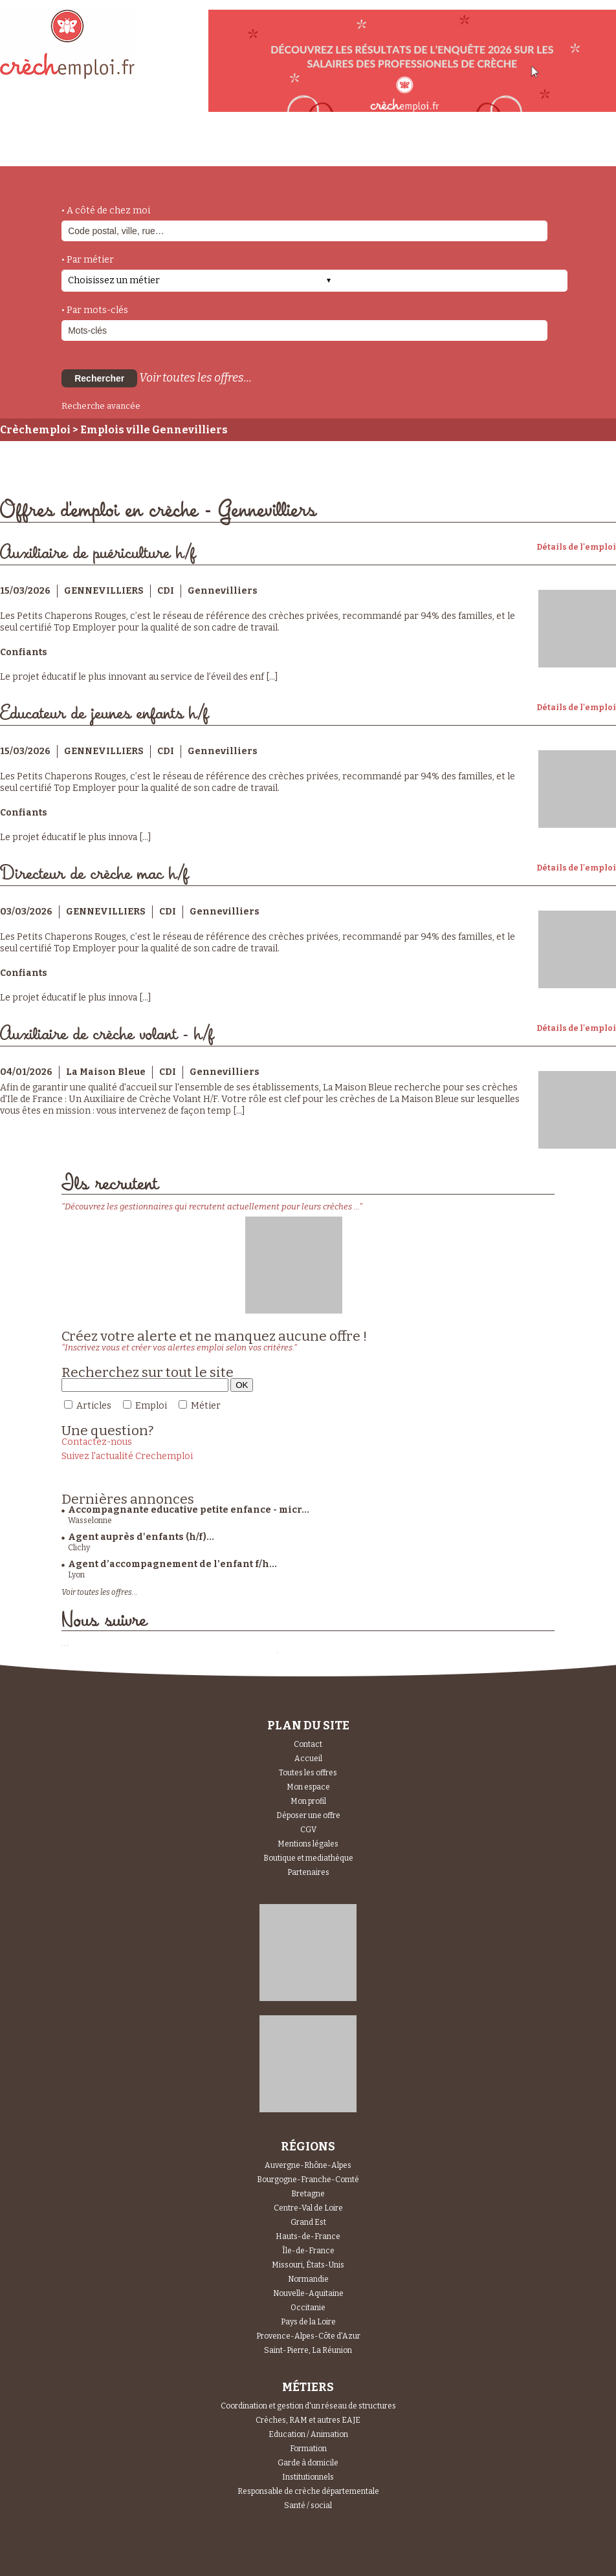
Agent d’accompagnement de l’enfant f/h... (172, 1564)
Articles (93, 1405)
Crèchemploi (35, 430)
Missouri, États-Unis (308, 2264)
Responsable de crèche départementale (308, 2491)
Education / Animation (308, 2434)
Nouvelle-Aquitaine (308, 2293)
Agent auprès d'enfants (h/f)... (141, 1537)
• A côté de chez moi (105, 210)
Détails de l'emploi (576, 547)
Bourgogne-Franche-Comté (308, 2179)
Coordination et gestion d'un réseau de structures (308, 2405)
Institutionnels (308, 2477)
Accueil (308, 1758)
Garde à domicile (308, 2462)
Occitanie (308, 2307)
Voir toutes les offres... (195, 378)
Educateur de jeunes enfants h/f (104, 713)
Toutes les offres (308, 1772)
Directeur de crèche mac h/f (94, 874)
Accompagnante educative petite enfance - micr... (188, 1509)
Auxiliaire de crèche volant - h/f (107, 1034)
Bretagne (308, 2193)
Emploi (151, 1405)
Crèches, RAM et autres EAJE (308, 2420)
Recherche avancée (100, 406)
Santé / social (308, 2505)
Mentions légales (308, 1843)
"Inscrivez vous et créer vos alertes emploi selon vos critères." (179, 1347)
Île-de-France (308, 2250)
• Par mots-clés (94, 310)
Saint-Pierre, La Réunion (308, 2350)
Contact (308, 1744)
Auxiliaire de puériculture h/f (97, 553)
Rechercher (99, 378)
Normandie (308, 2279)
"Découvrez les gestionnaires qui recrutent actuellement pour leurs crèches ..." (211, 1206)
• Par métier (87, 259)
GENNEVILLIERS (104, 590)
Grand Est (308, 2222)
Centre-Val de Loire (308, 2208)
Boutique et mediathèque (308, 1858)
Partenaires (308, 1872)
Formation (308, 2448)
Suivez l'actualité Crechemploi (127, 1456)
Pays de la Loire (308, 2321)
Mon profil (308, 1801)
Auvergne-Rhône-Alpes (308, 2165)
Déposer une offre (308, 1815)
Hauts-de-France (308, 2236)
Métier (206, 1405)
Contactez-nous (96, 1441)
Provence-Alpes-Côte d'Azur (308, 2336)
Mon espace (308, 1786)
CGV (308, 1829)
